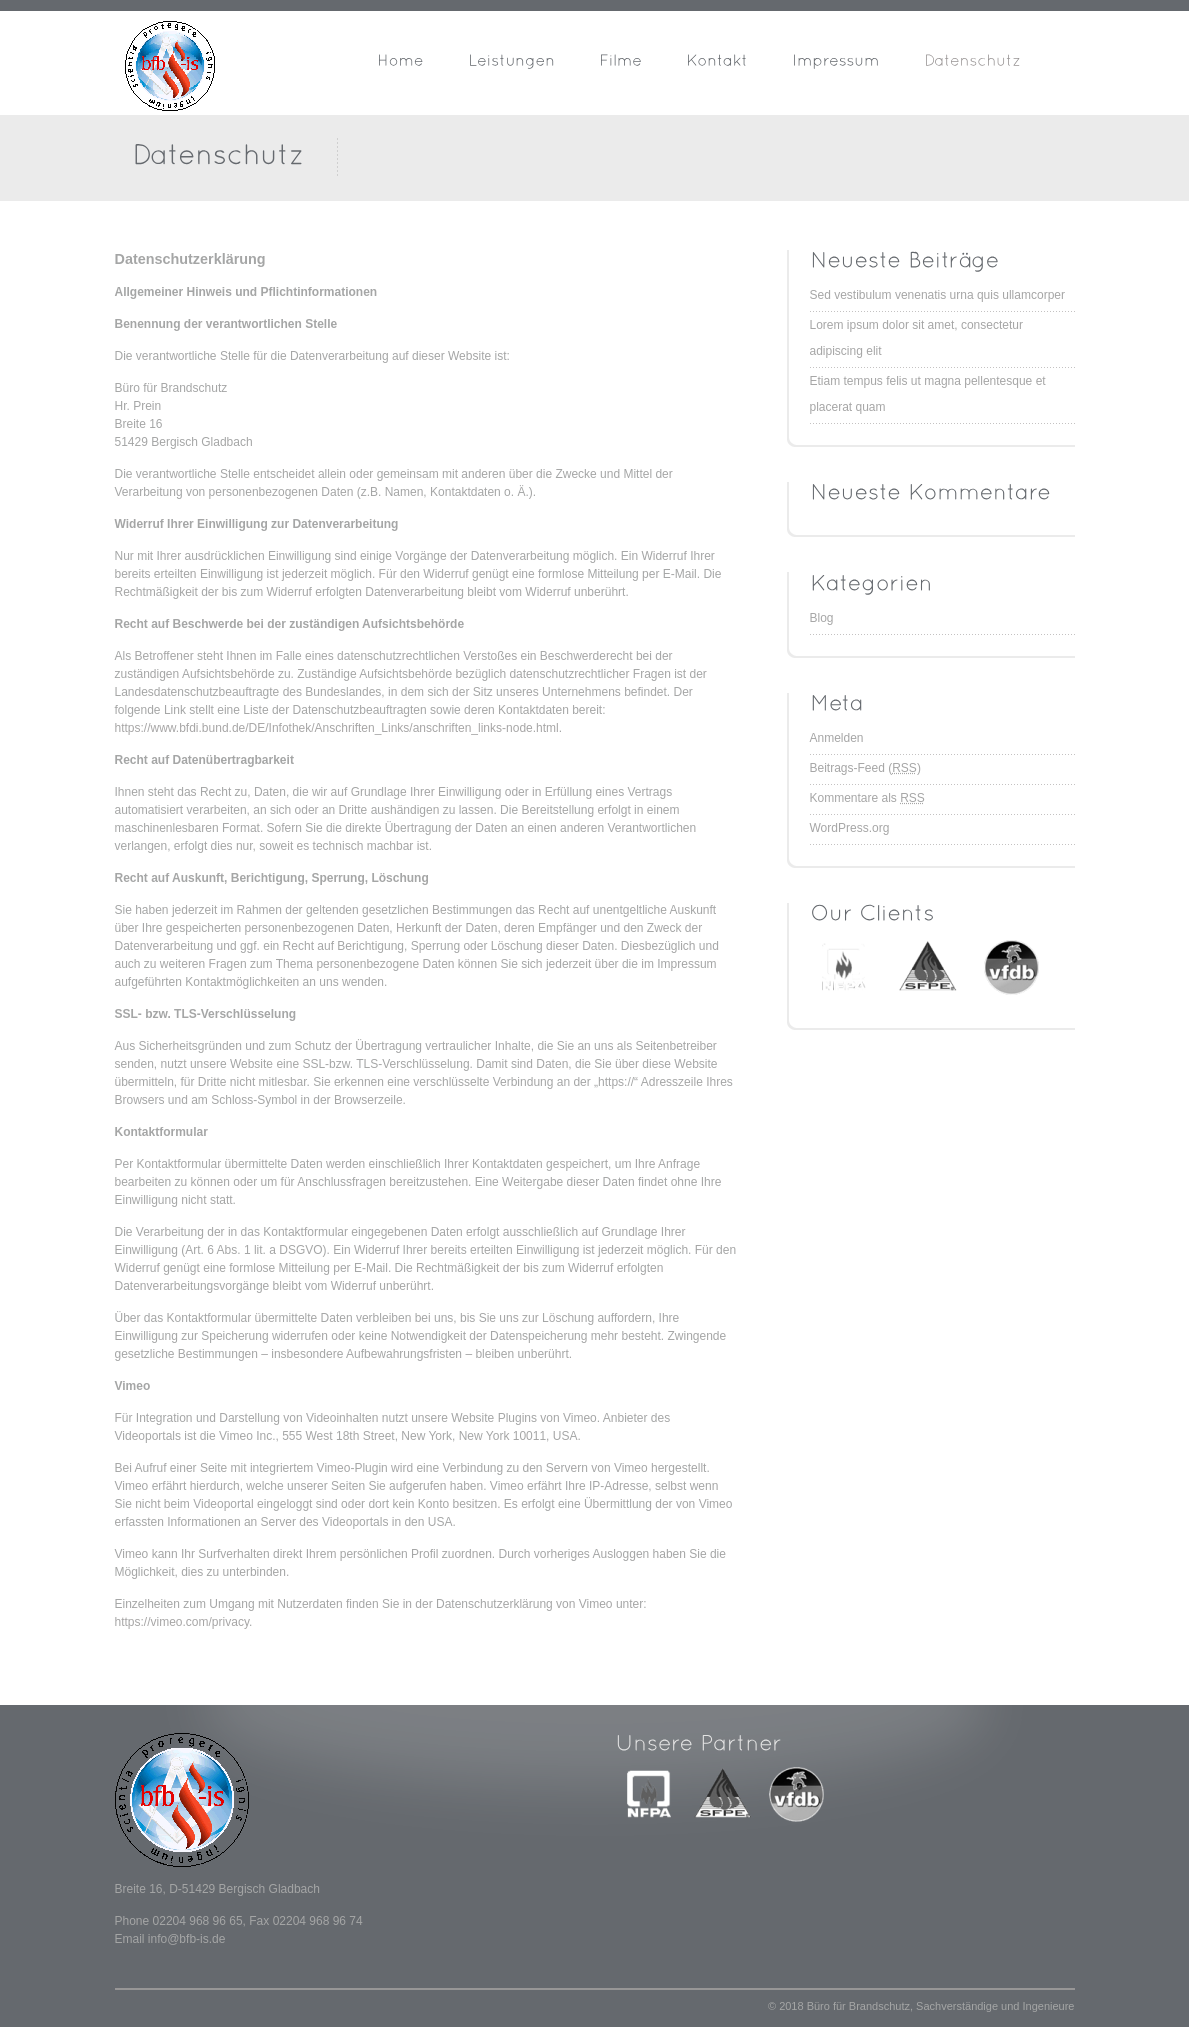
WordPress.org (850, 828)
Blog (822, 618)
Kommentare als (867, 798)
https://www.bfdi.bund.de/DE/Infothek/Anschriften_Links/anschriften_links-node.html (337, 728)
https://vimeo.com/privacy (182, 1622)
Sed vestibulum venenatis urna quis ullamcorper (937, 295)
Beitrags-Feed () (865, 768)
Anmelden (837, 738)
